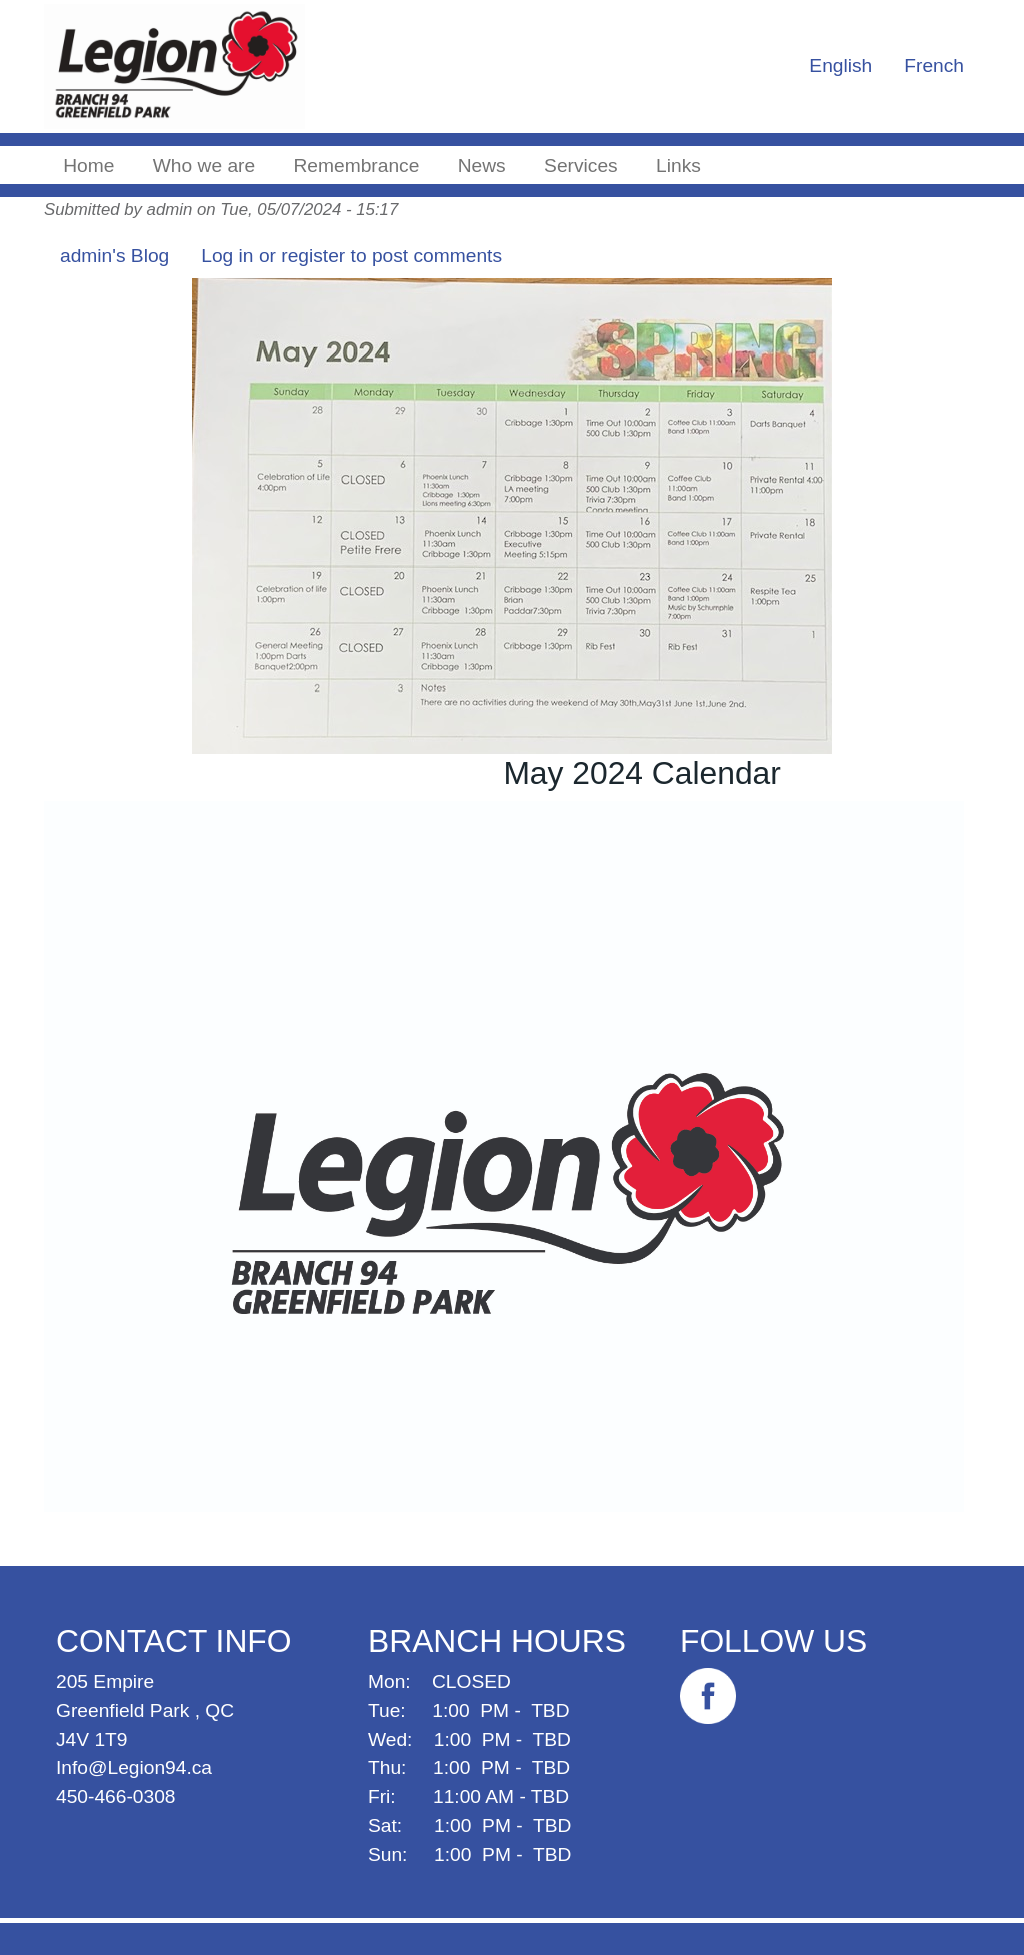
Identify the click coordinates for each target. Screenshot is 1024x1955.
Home (88, 165)
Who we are (204, 165)
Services (581, 165)
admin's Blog (114, 255)
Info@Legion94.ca (134, 1767)
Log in (227, 255)
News (482, 165)
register (313, 255)
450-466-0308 (116, 1796)
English (840, 65)
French (934, 65)
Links (678, 165)
